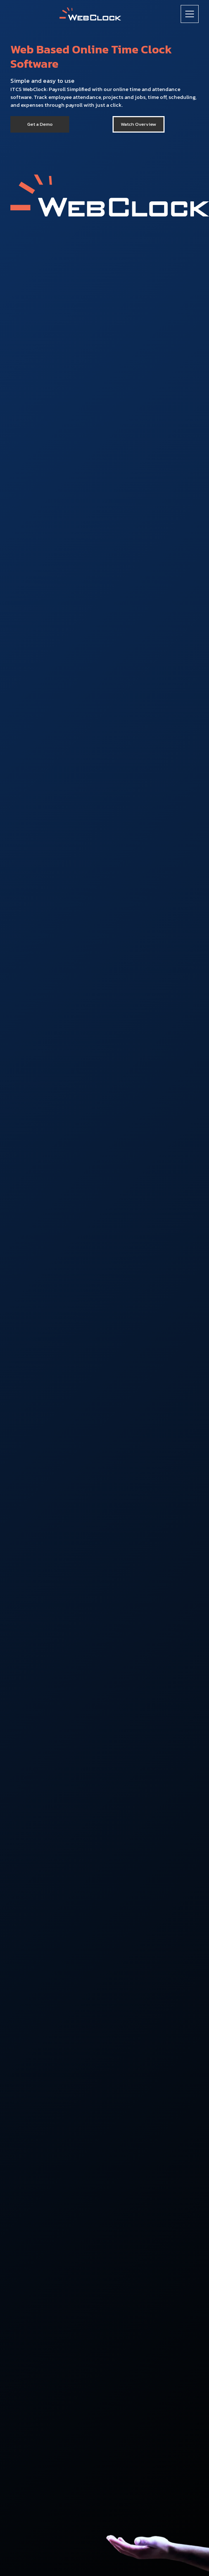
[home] (90, 14)
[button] (190, 14)
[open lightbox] (138, 124)
